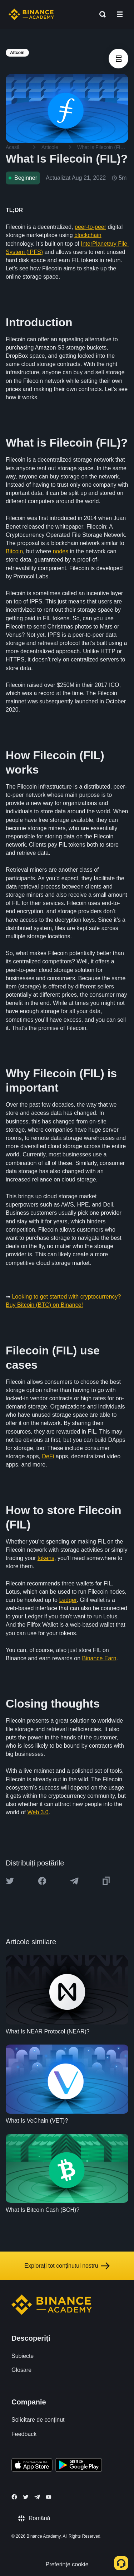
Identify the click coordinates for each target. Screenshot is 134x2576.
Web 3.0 (37, 1812)
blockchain (87, 235)
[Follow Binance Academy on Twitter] (26, 2497)
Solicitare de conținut (38, 2420)
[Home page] (31, 14)
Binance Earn (99, 1658)
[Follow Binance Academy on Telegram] (37, 2496)
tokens (46, 1558)
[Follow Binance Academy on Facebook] (14, 2497)
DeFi (48, 1456)
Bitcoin (14, 551)
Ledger (67, 1600)
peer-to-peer (90, 227)
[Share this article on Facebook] (42, 1881)
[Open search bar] (100, 14)
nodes (61, 551)
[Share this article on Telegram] (74, 1881)
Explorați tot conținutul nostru (66, 2265)
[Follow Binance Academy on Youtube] (48, 2497)
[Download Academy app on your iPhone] (32, 2466)
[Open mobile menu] (119, 14)
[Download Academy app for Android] (78, 2466)
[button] (119, 14)
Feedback (23, 2434)
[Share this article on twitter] (10, 1881)
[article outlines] (118, 58)
